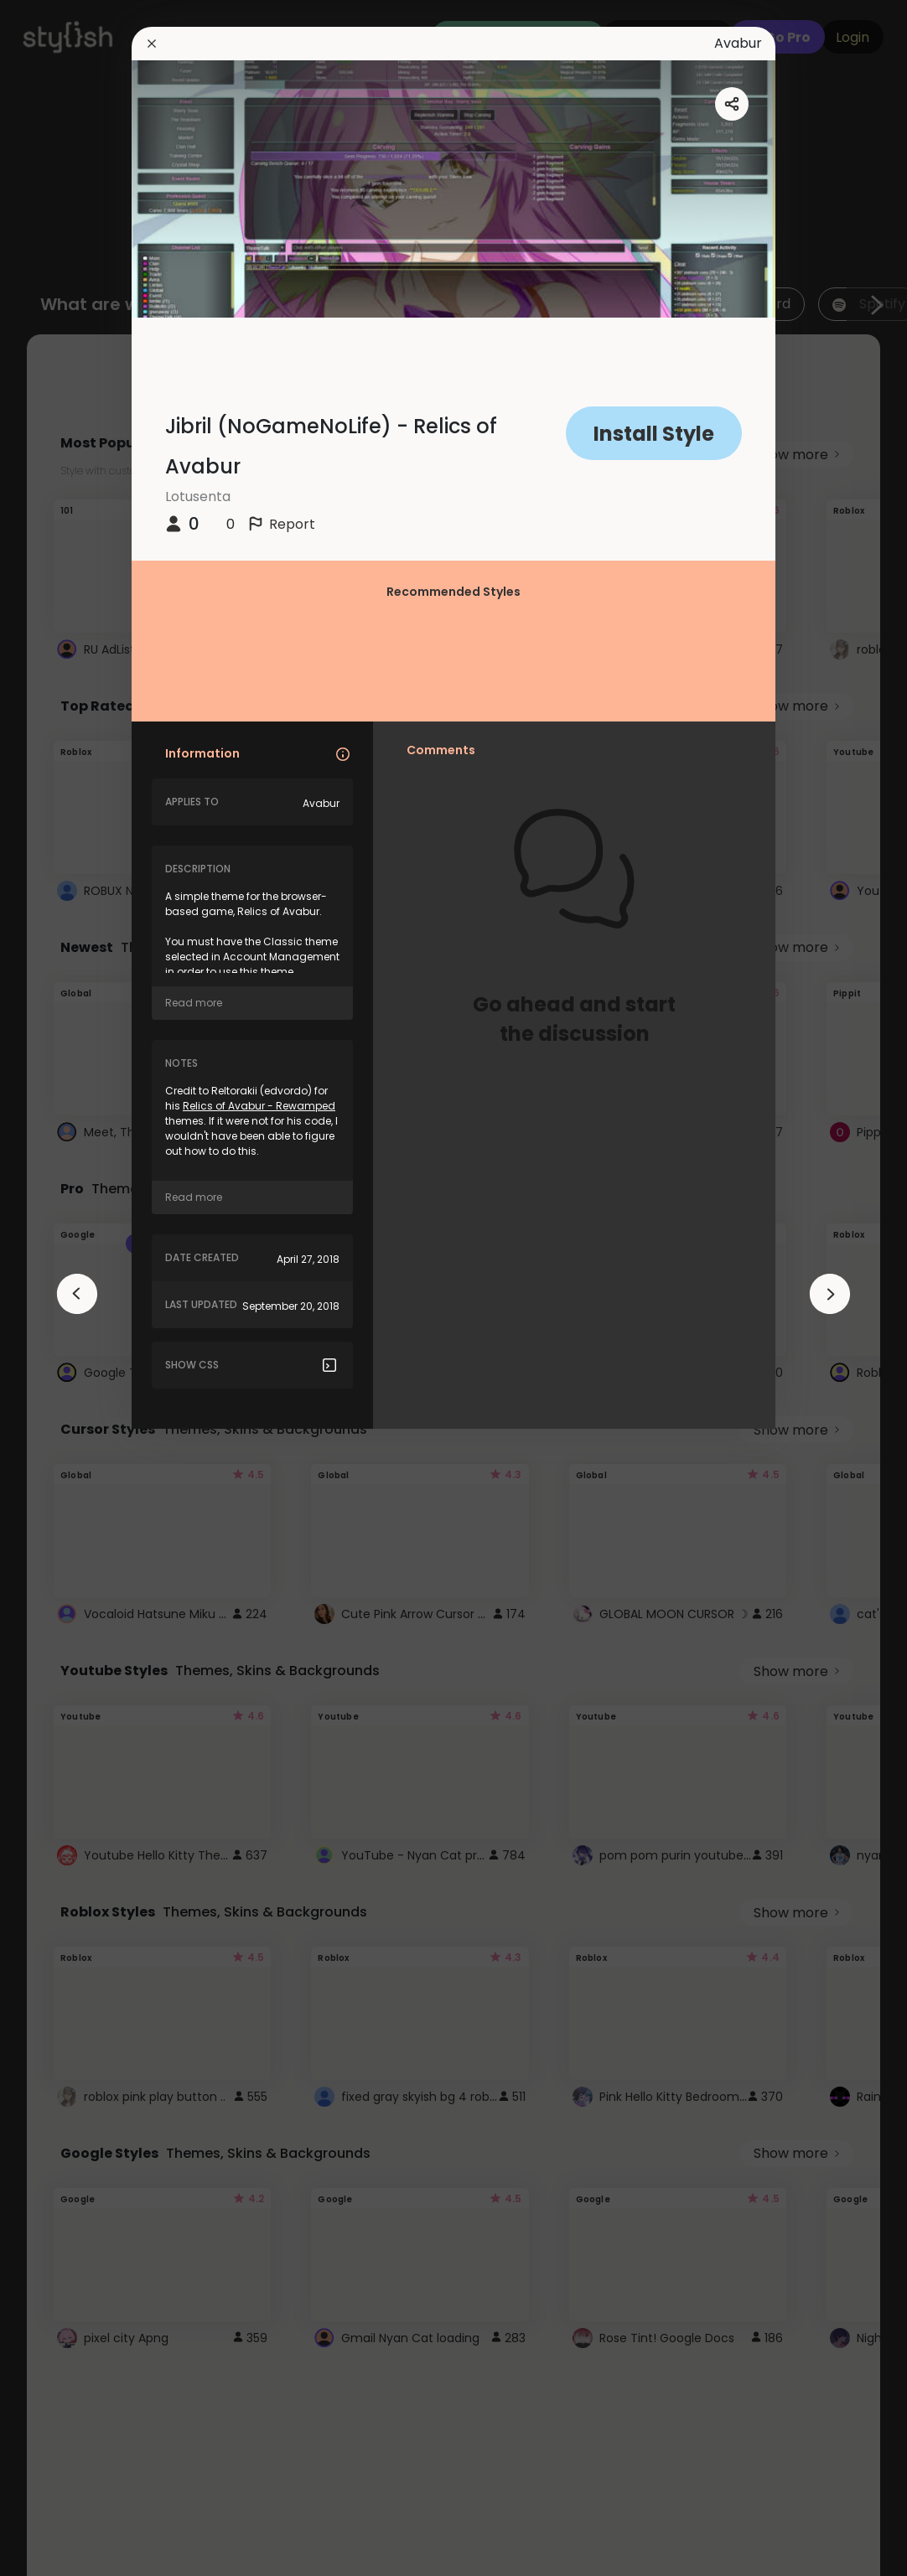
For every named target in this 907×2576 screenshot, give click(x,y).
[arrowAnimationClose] (77, 1294)
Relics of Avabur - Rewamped (259, 1106)
